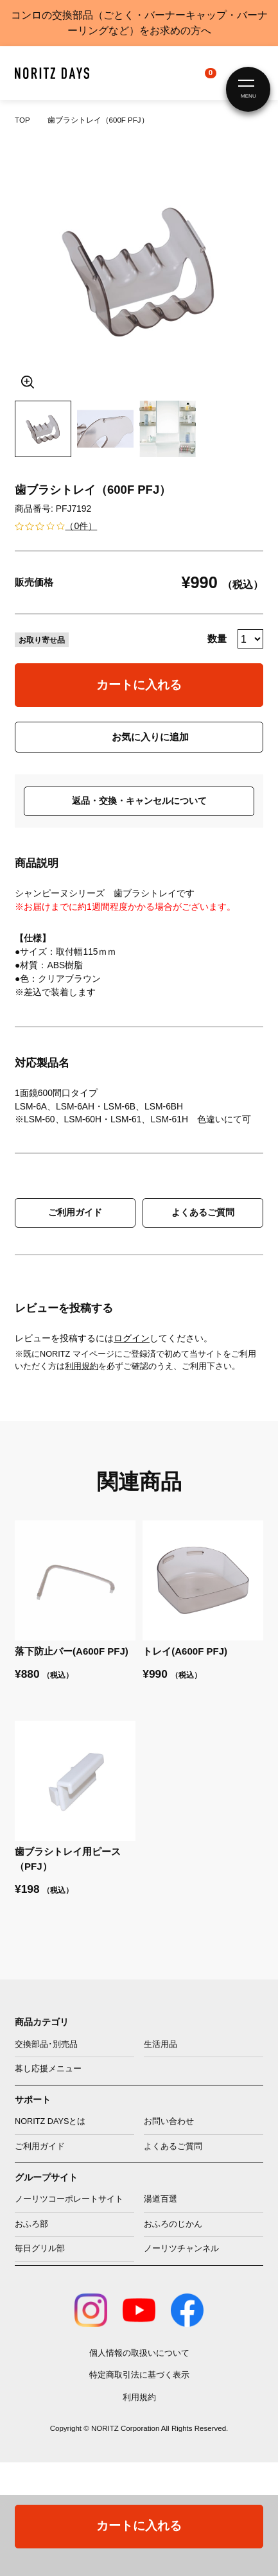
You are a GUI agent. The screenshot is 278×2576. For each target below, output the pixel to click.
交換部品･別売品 (46, 2044)
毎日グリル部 (40, 2248)
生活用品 (160, 2044)
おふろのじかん (173, 2224)
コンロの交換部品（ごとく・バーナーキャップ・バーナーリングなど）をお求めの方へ (139, 23)
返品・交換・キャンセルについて (139, 801)
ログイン (132, 1338)
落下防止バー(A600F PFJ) (71, 1651)
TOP (22, 120)
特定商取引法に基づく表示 (139, 2375)
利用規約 (81, 1366)
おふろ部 (31, 2224)
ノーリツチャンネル (181, 2248)
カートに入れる (139, 685)
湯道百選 (160, 2199)
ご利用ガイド (75, 1212)
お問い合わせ (169, 2121)
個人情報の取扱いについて (139, 2353)
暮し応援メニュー (48, 2068)
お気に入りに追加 (150, 736)
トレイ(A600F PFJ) (185, 1651)
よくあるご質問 (202, 1212)
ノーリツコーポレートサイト (69, 2199)
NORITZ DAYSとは (50, 2121)
